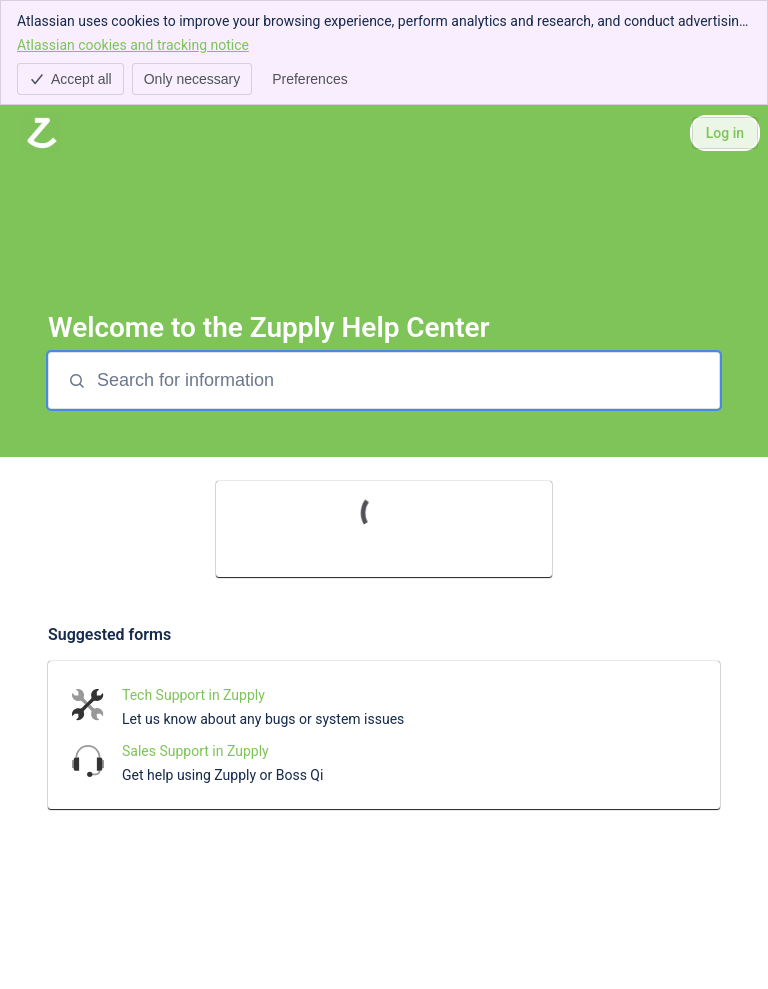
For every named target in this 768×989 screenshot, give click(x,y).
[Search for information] (406, 380)
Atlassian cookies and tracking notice (133, 44)
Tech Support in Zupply (193, 695)
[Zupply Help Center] (42, 133)
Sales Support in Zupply (195, 751)
